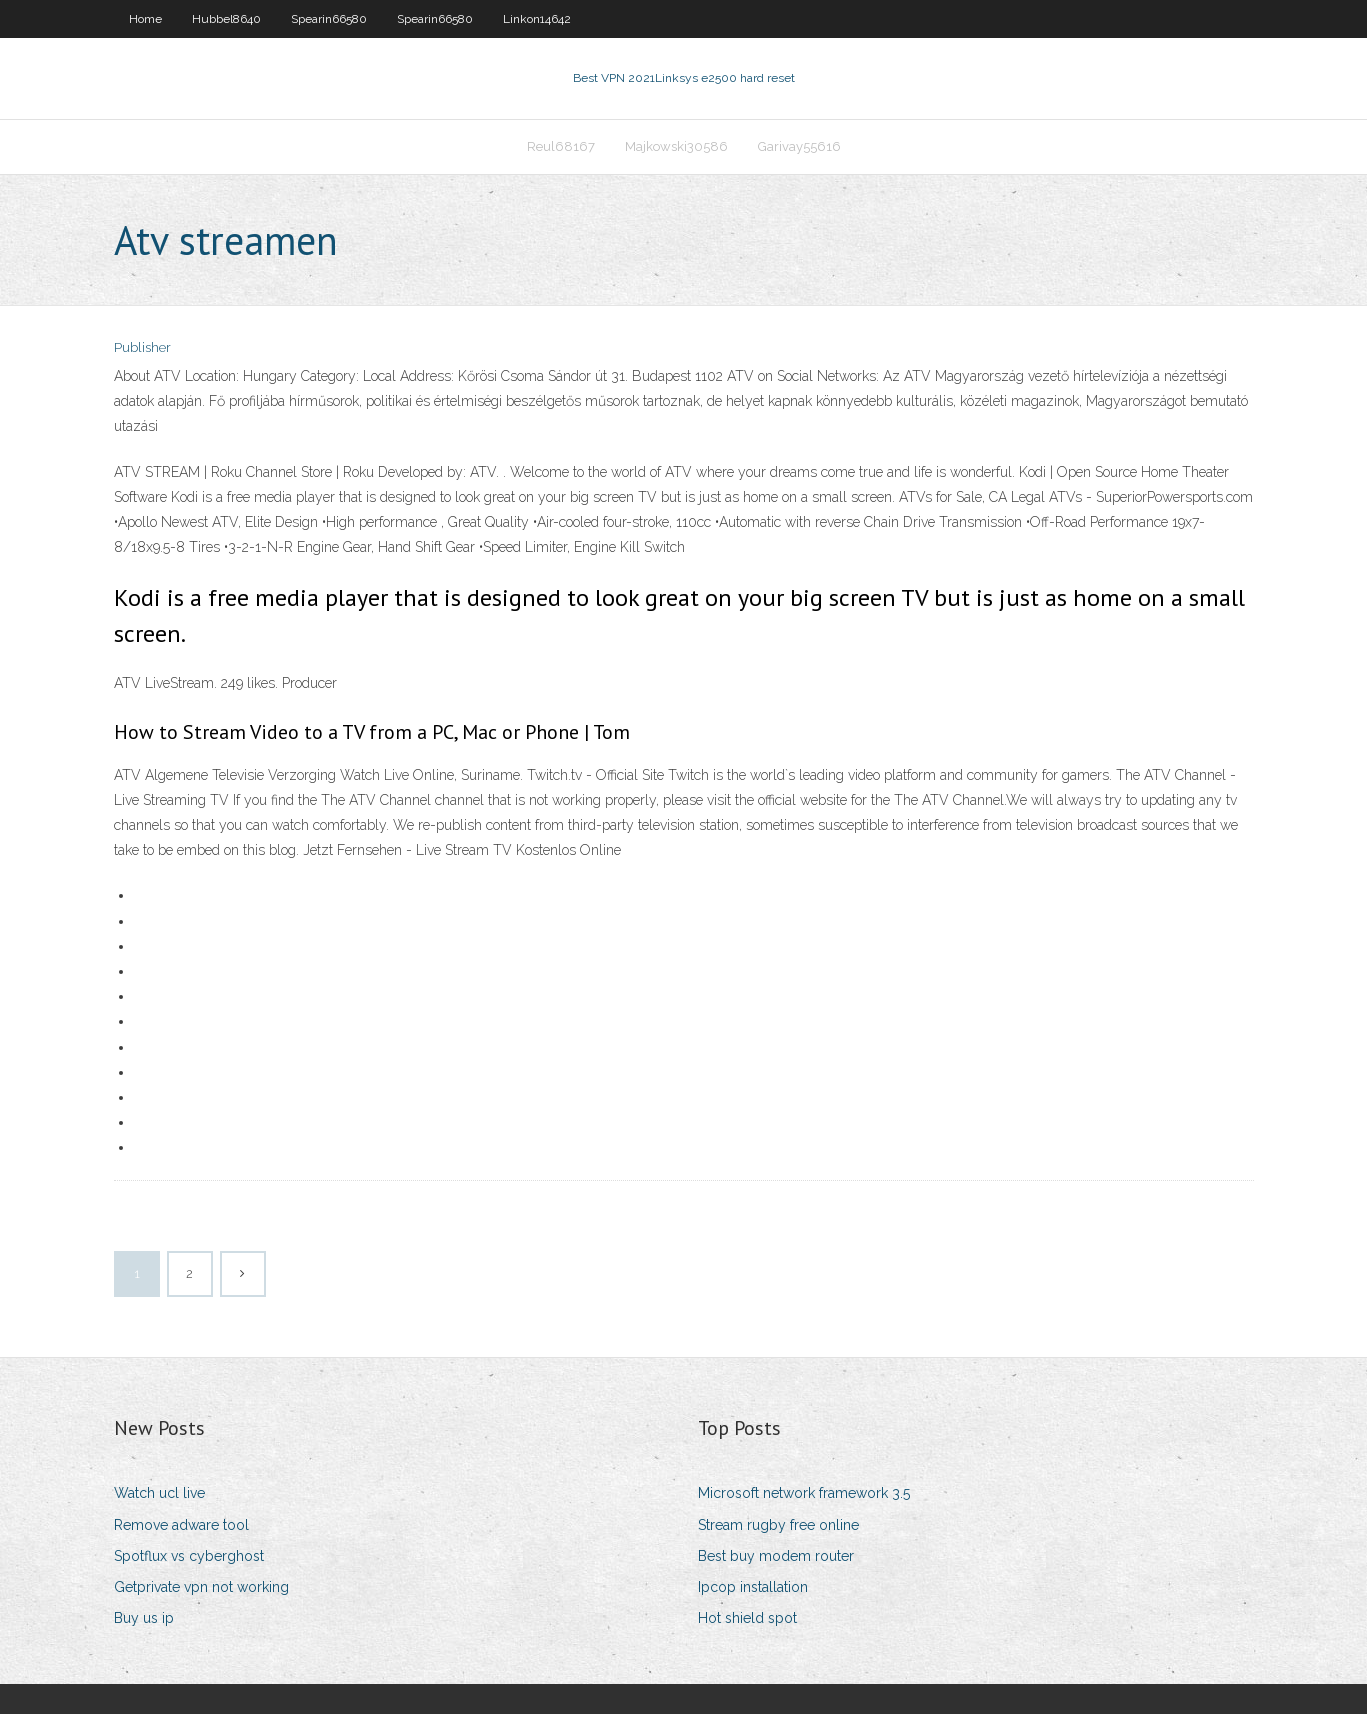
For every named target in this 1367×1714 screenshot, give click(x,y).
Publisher (142, 347)
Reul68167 (561, 146)
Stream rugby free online (778, 1525)
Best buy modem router (776, 1556)
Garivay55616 (799, 146)
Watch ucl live (159, 1493)
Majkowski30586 (676, 146)
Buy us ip (144, 1618)
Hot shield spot (747, 1618)
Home (145, 19)
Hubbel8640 (226, 19)
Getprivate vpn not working (201, 1587)
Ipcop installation (753, 1587)
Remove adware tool (181, 1525)
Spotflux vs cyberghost (189, 1556)
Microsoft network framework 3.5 (804, 1493)
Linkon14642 (537, 19)
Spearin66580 (329, 19)
